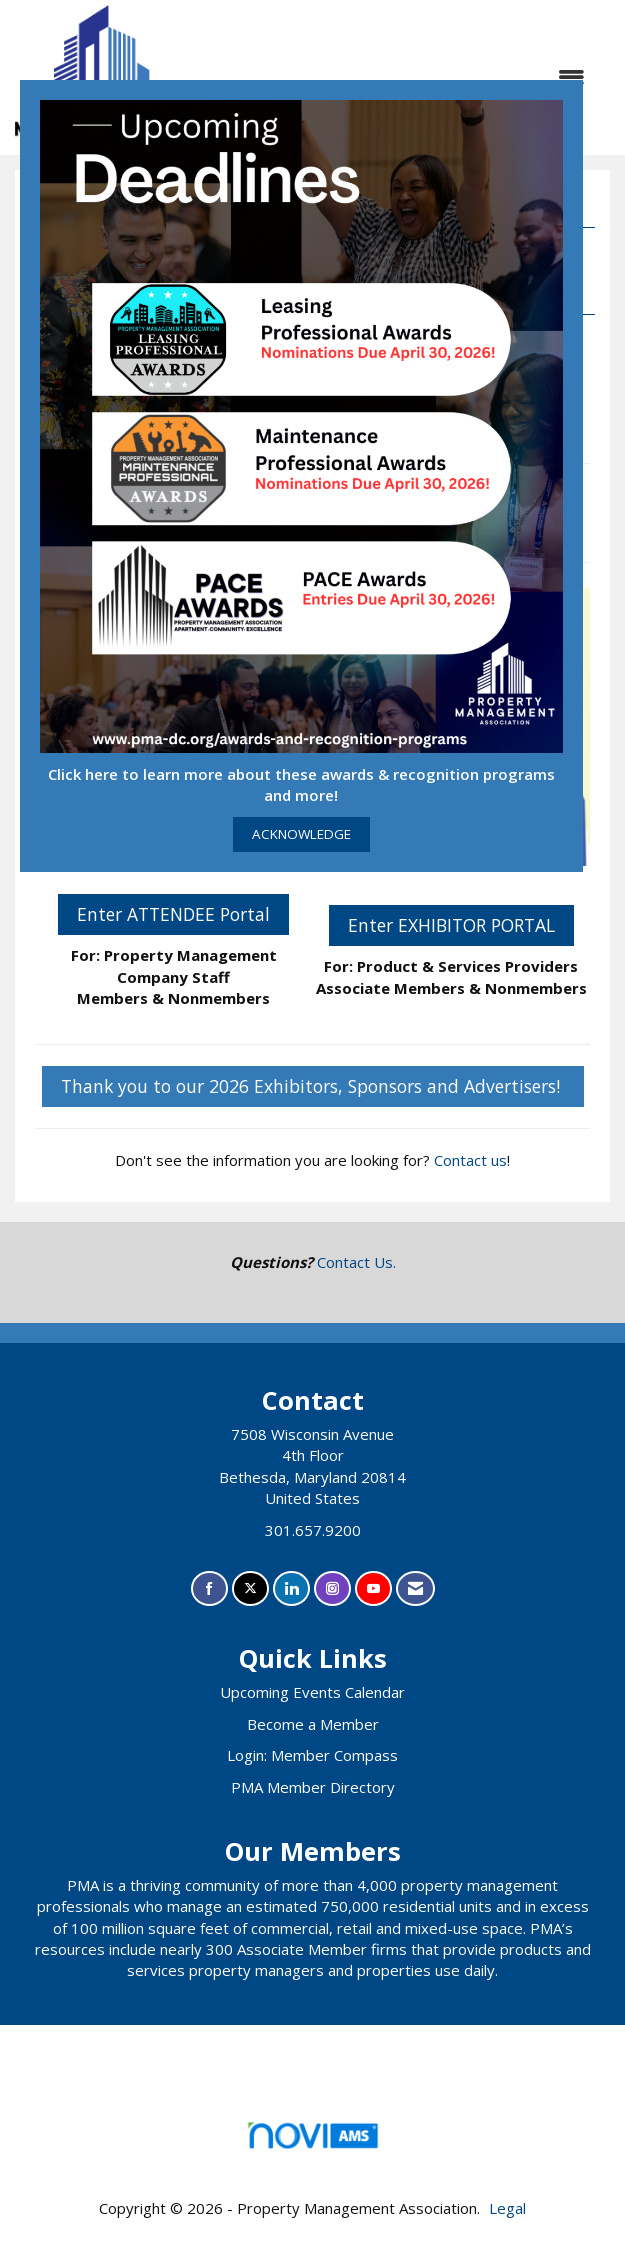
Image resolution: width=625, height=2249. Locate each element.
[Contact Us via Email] (415, 1588)
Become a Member (313, 1724)
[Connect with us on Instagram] (332, 1588)
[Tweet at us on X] (250, 1588)
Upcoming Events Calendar (312, 1692)
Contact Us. (356, 1262)
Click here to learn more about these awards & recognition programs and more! (301, 784)
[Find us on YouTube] (373, 1588)
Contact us (470, 1160)
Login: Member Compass (312, 1755)
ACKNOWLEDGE (301, 834)
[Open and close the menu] (427, 77)
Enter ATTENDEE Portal (173, 914)
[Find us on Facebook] (209, 1588)
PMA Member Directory (313, 1787)
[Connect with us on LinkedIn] (291, 1588)
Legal (507, 2208)
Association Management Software (312, 2141)
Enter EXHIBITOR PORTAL (451, 925)
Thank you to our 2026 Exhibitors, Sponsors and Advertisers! (313, 1086)
